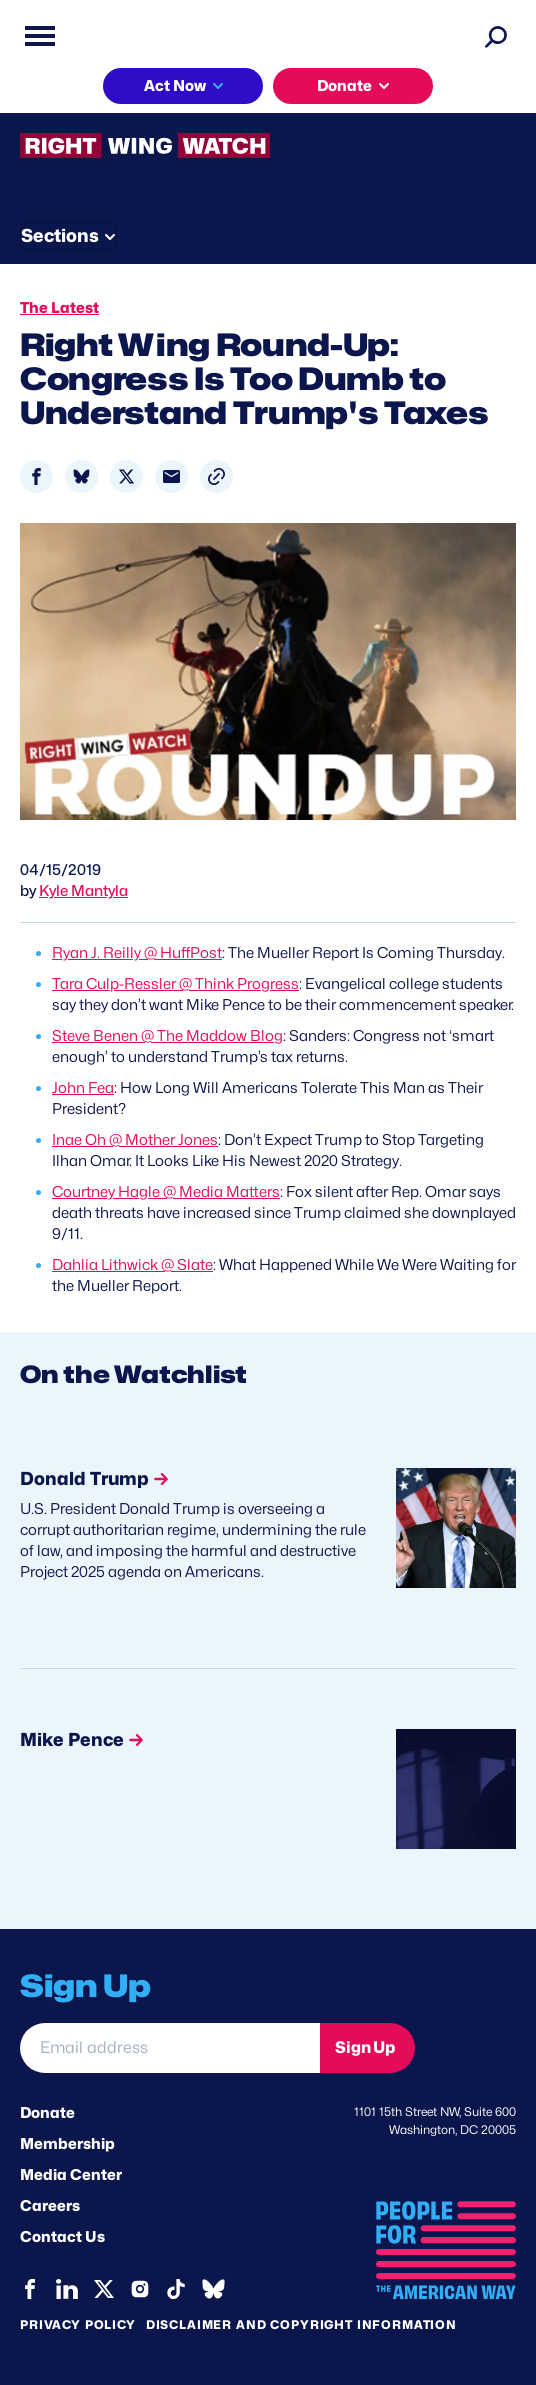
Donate (344, 86)
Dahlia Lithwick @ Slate (132, 1265)
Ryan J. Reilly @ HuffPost (137, 953)
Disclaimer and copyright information (301, 2324)
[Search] (496, 36)
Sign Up (365, 2047)
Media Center (71, 2175)
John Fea (83, 1088)
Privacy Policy (78, 2324)
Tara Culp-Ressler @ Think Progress (175, 984)
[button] (216, 476)
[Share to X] (126, 476)
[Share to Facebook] (36, 476)
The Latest (59, 308)
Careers (50, 2206)
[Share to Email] (171, 476)
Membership (67, 2144)
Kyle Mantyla (83, 891)
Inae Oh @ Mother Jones (135, 1140)
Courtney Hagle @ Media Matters (166, 1192)
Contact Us (62, 2237)
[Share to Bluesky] (81, 476)
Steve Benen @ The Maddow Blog (167, 1036)
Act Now (175, 86)
